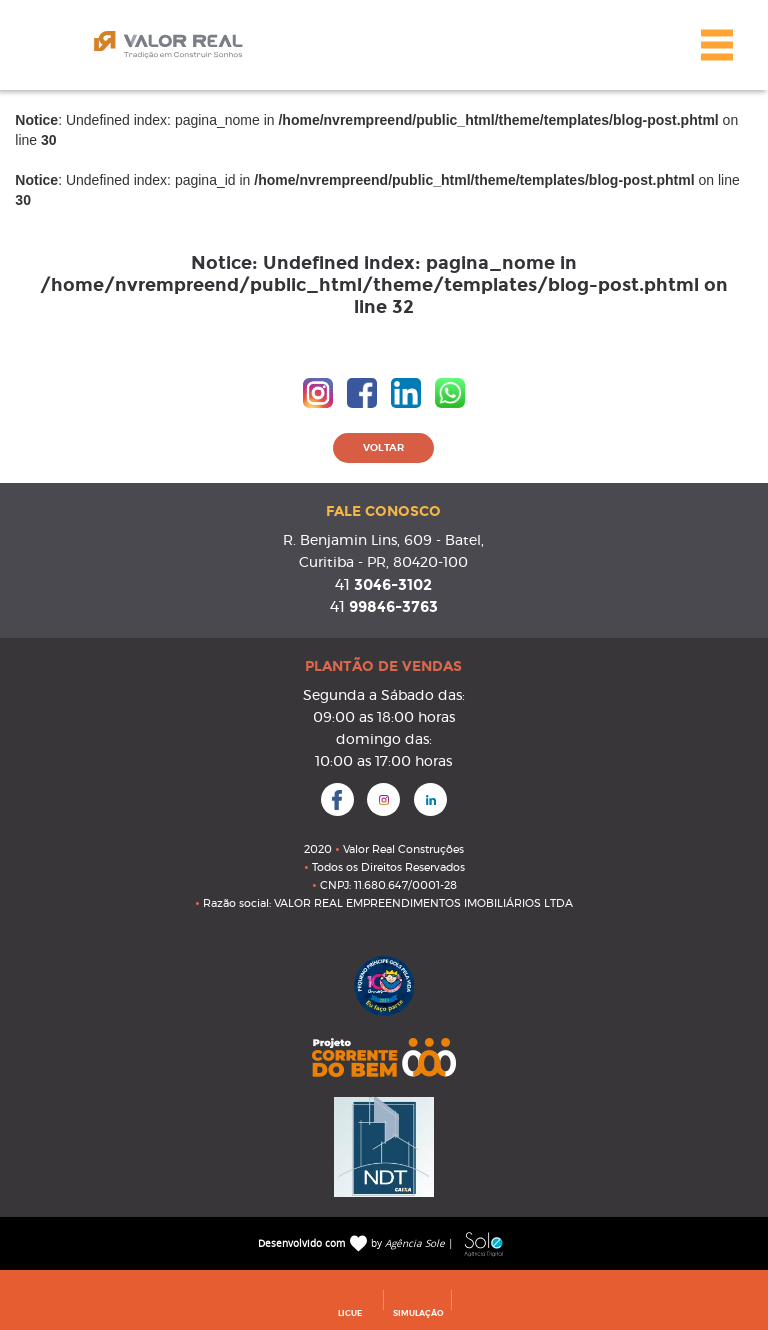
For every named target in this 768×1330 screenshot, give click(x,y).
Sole (483, 1244)
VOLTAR (383, 448)
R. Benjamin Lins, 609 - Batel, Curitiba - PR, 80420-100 (383, 552)
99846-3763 (384, 607)
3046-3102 (383, 585)
